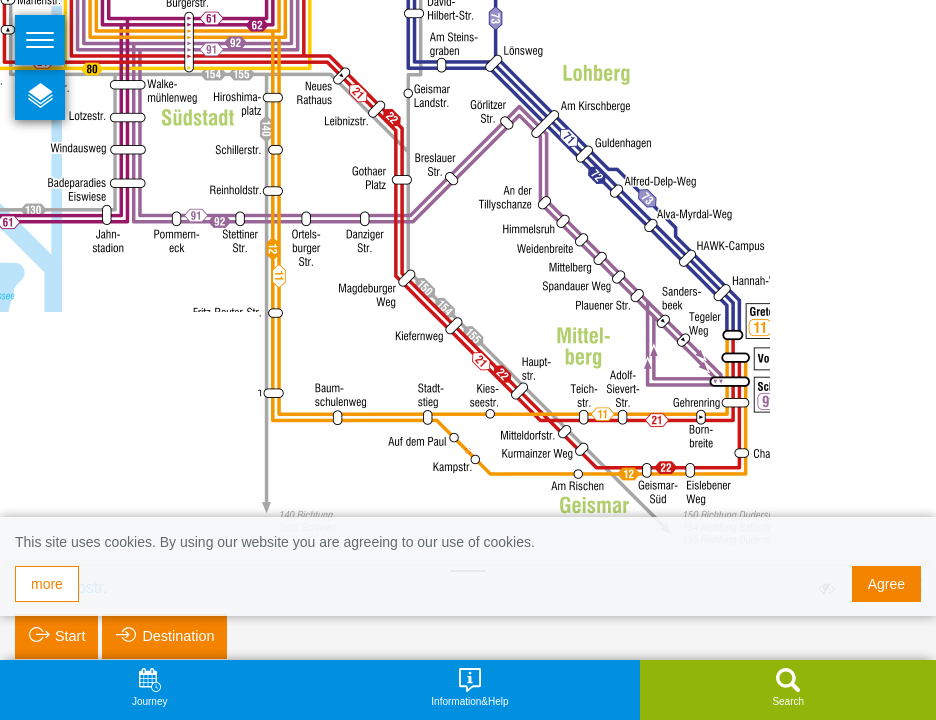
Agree (886, 584)
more (47, 584)
